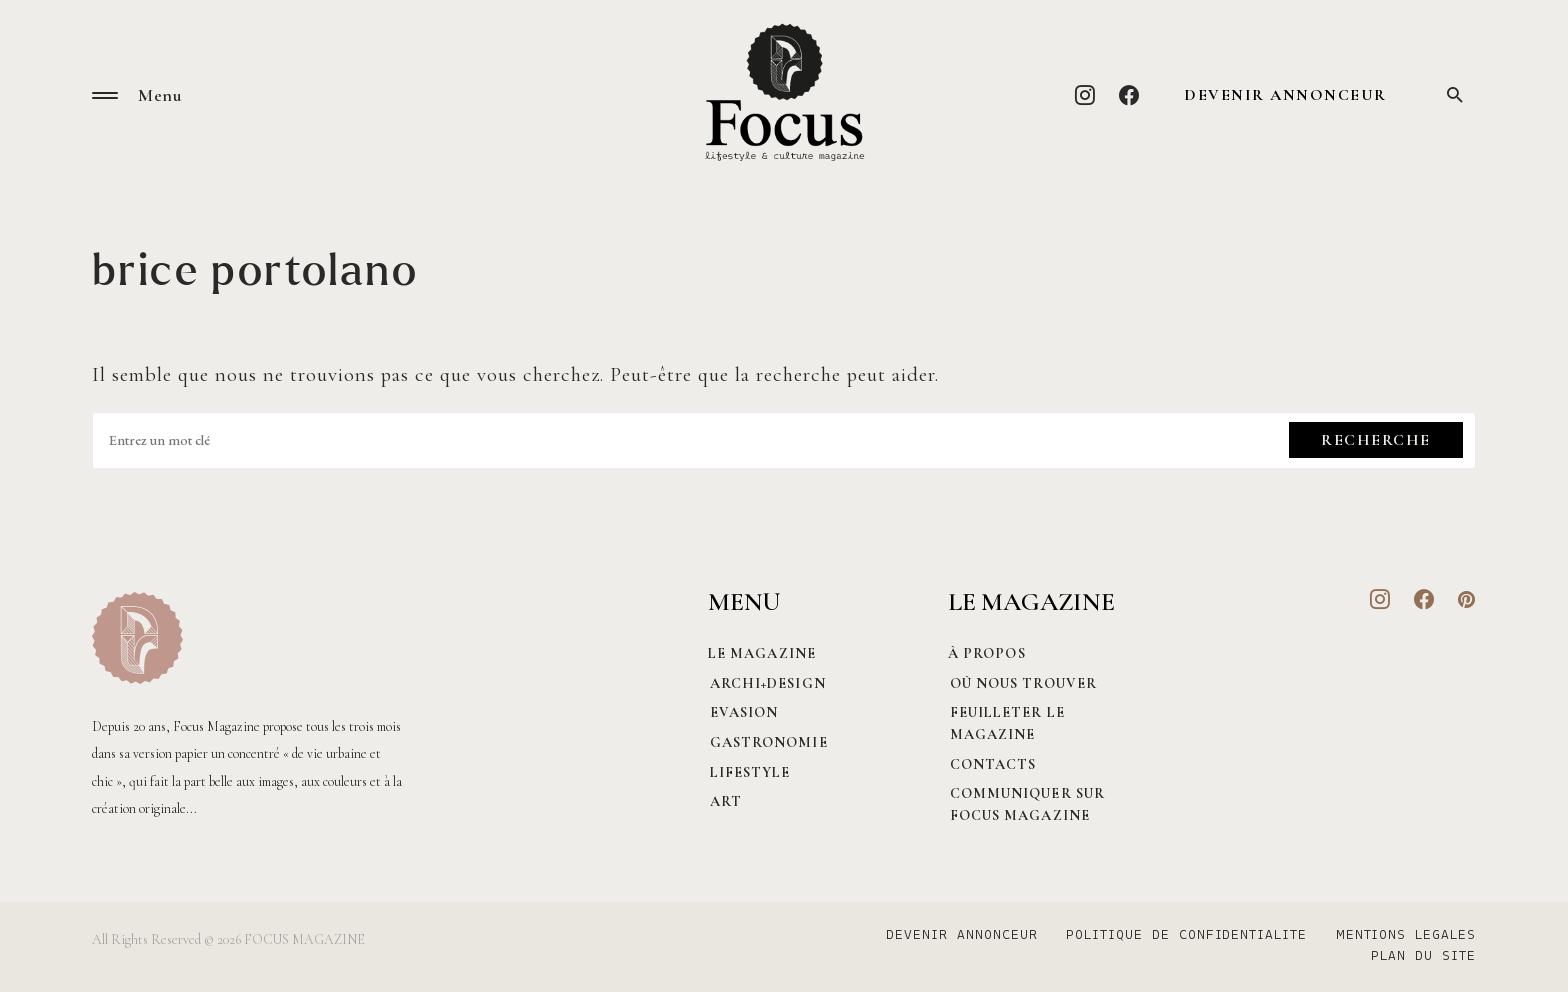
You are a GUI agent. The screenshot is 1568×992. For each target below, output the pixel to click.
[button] (105, 95)
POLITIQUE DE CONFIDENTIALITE (1183, 936)
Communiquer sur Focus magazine (1025, 804)
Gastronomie (767, 742)
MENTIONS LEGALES (1406, 936)
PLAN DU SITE (1423, 957)
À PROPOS (987, 653)
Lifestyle (748, 772)
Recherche (1376, 440)
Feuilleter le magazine (1005, 723)
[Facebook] (1129, 95)
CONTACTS (991, 764)
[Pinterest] (1467, 599)
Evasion (742, 712)
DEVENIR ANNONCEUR (1285, 95)
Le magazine (762, 653)
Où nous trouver (1021, 683)
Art (724, 801)
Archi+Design (766, 683)
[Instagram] (1085, 95)
